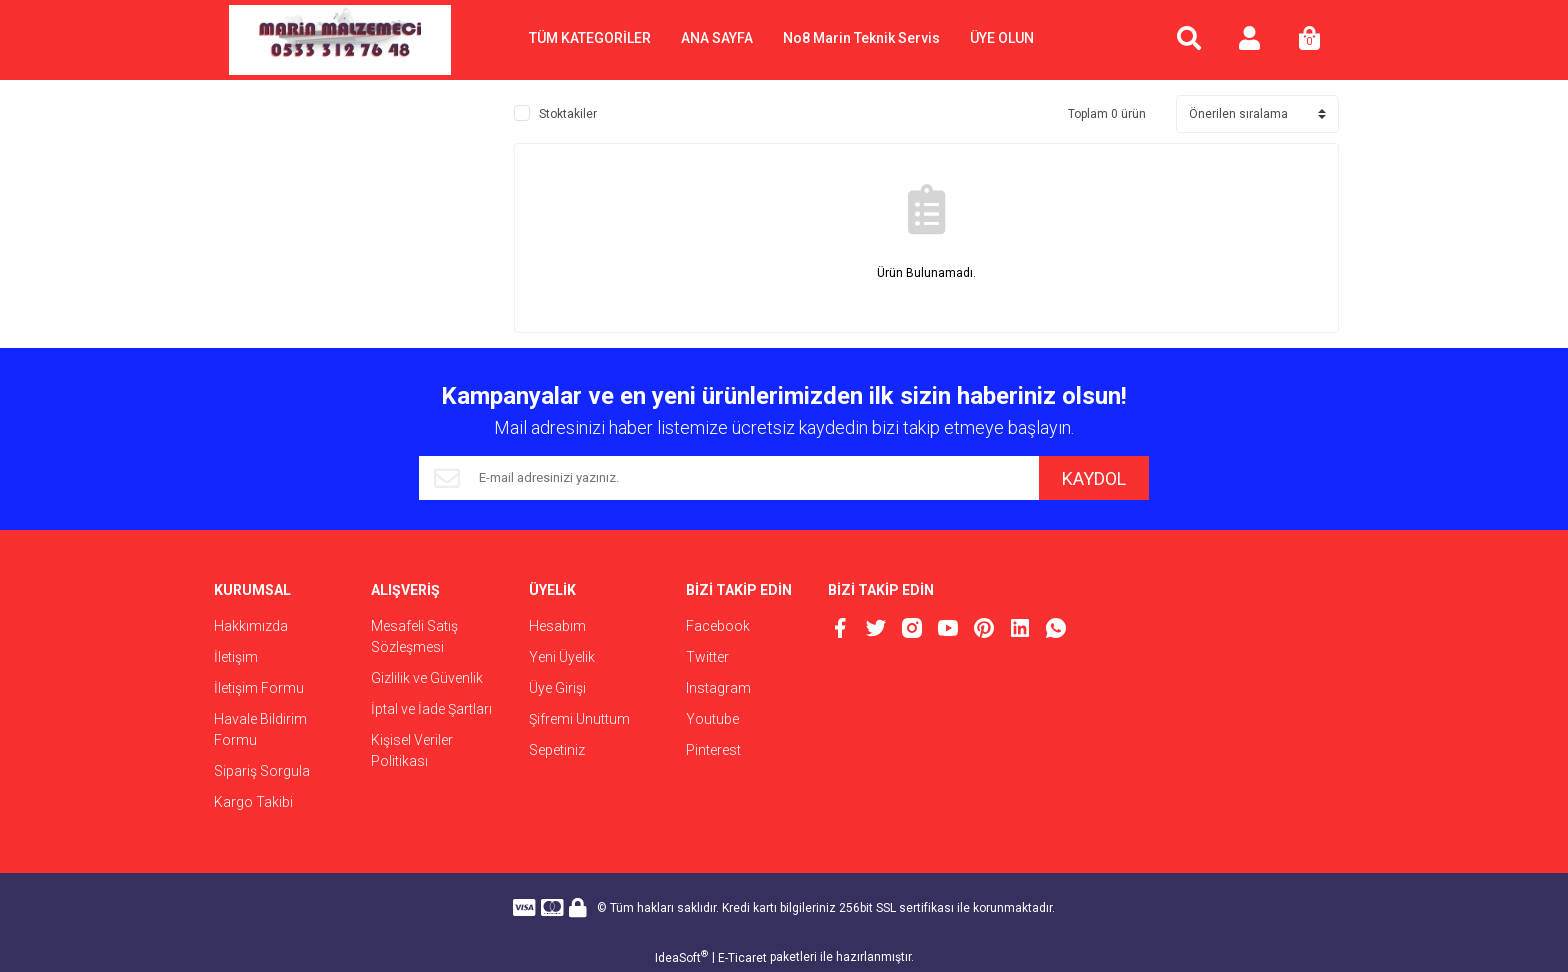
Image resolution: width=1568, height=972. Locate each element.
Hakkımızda (251, 626)
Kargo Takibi (253, 802)
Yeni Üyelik (562, 657)
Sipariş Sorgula (262, 771)
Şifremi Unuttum (579, 719)
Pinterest (713, 750)
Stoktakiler (568, 114)
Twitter (707, 657)
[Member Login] (1249, 40)
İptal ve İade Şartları (431, 709)
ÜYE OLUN (1002, 38)
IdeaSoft (681, 957)
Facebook (718, 626)
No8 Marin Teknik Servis (861, 38)
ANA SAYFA (717, 38)
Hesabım (557, 626)
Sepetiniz (557, 750)
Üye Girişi (557, 688)
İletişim (236, 657)
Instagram (718, 688)
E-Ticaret (742, 958)
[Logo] (340, 40)
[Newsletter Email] (729, 478)
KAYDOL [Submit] (1094, 478)
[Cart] (1309, 40)
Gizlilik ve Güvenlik (427, 678)
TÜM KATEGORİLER (590, 38)
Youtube (712, 719)
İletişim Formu (259, 688)
